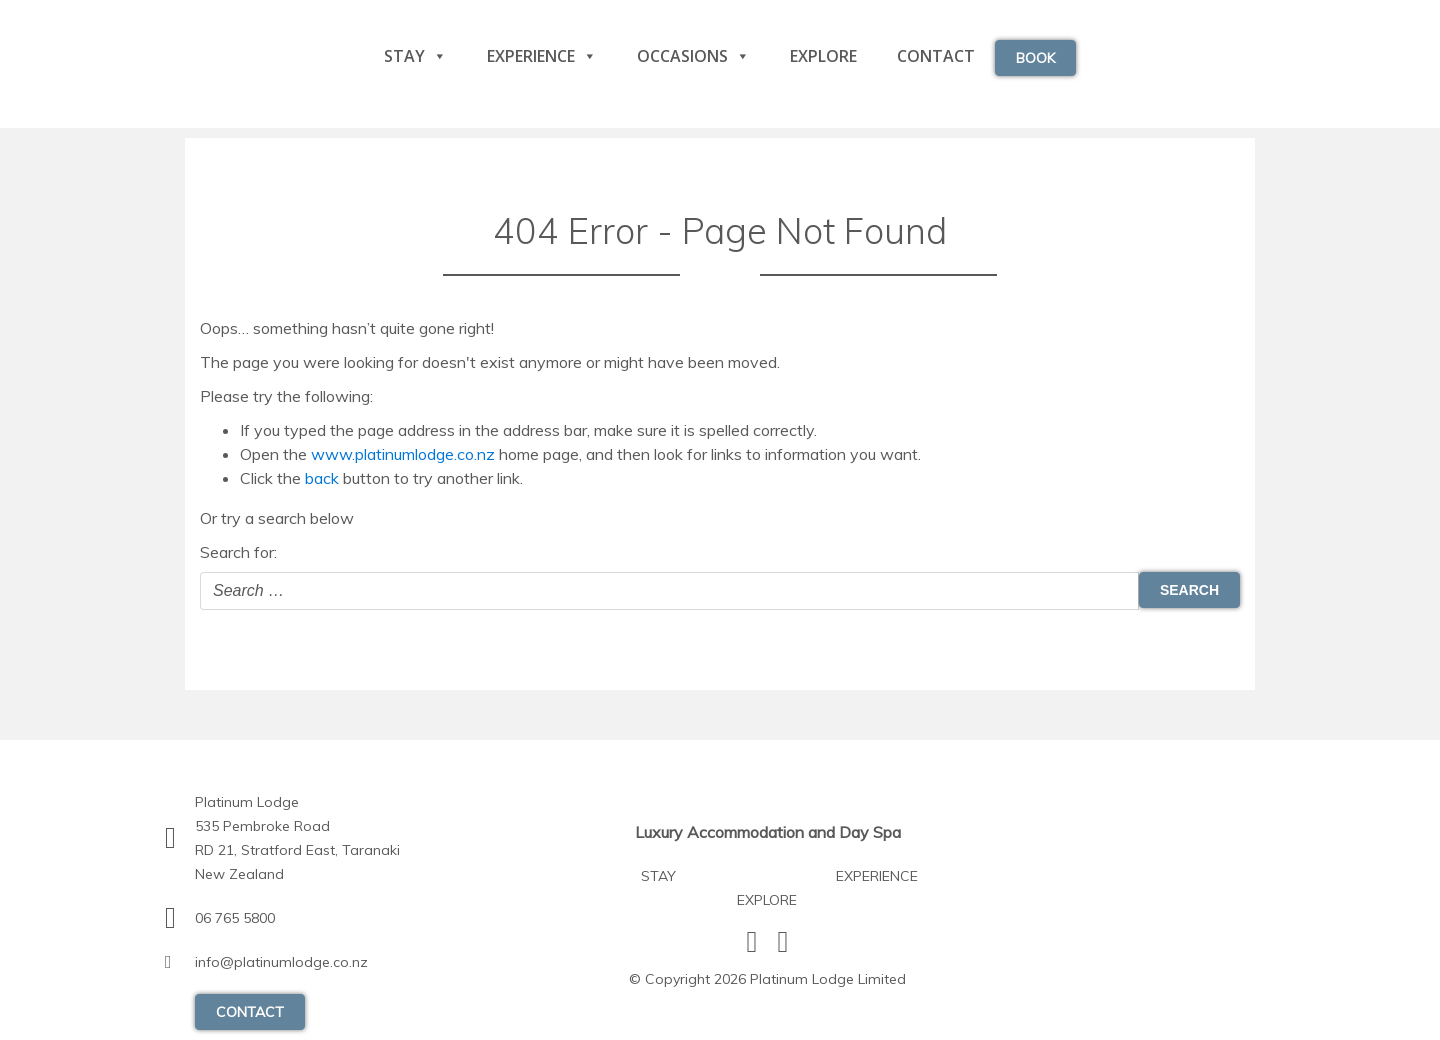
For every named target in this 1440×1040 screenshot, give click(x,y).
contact (250, 1012)
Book (1035, 58)
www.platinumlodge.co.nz (403, 454)
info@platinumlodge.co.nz (281, 962)
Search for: (238, 552)
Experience (542, 56)
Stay (415, 56)
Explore (823, 56)
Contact (936, 56)
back (322, 478)
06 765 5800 (235, 918)
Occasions (693, 56)
